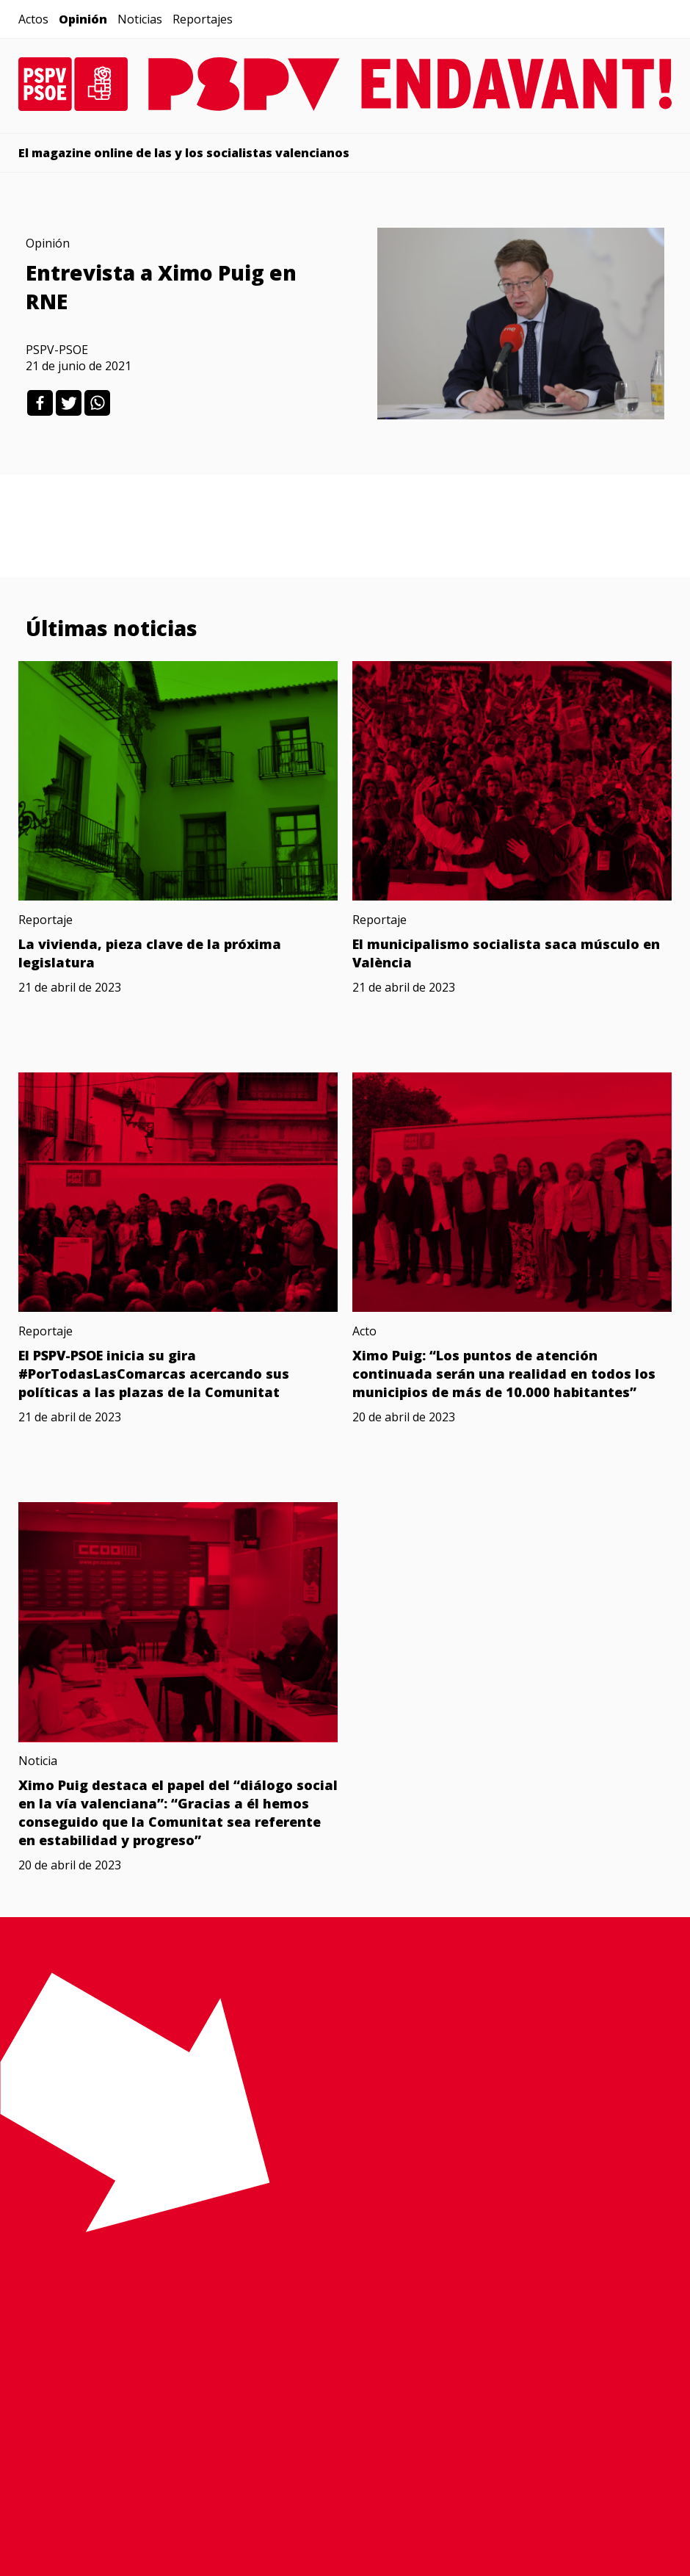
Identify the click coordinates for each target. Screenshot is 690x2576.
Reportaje (45, 920)
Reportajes (202, 19)
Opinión (83, 19)
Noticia (37, 1761)
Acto (364, 1331)
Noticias (139, 19)
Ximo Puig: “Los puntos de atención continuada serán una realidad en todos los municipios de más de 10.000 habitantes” (504, 1373)
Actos (33, 19)
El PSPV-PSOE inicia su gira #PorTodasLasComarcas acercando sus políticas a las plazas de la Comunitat (153, 1373)
